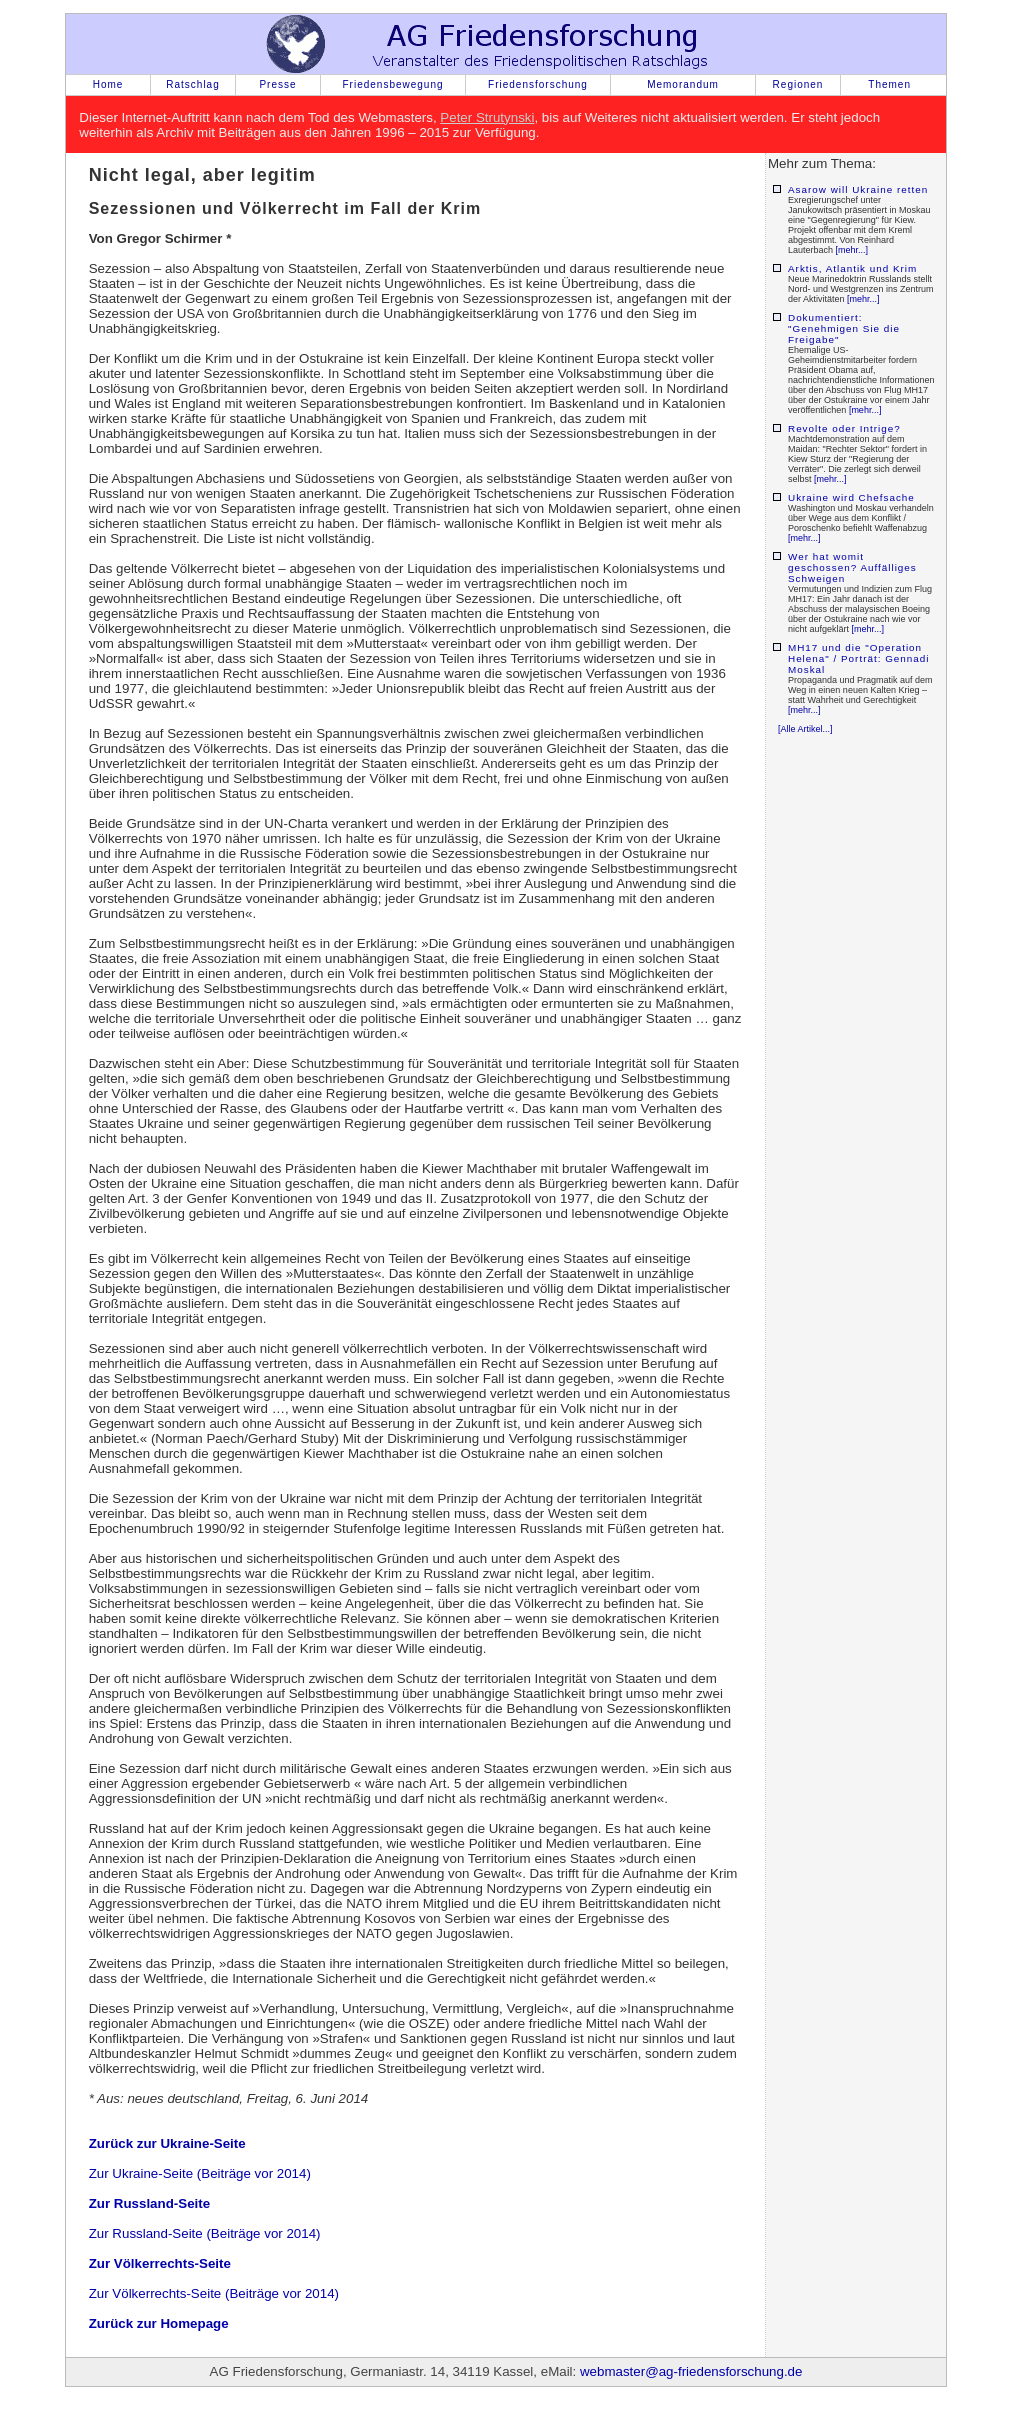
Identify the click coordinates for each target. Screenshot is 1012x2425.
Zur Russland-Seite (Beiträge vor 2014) (205, 2233)
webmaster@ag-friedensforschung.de (691, 2371)
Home (108, 84)
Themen (889, 84)
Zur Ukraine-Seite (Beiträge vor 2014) (200, 2173)
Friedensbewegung (392, 84)
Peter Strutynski (487, 117)
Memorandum (683, 84)
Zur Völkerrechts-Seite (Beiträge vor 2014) (214, 2293)
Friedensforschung (538, 84)
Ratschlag (192, 84)
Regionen (798, 84)
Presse (277, 84)
